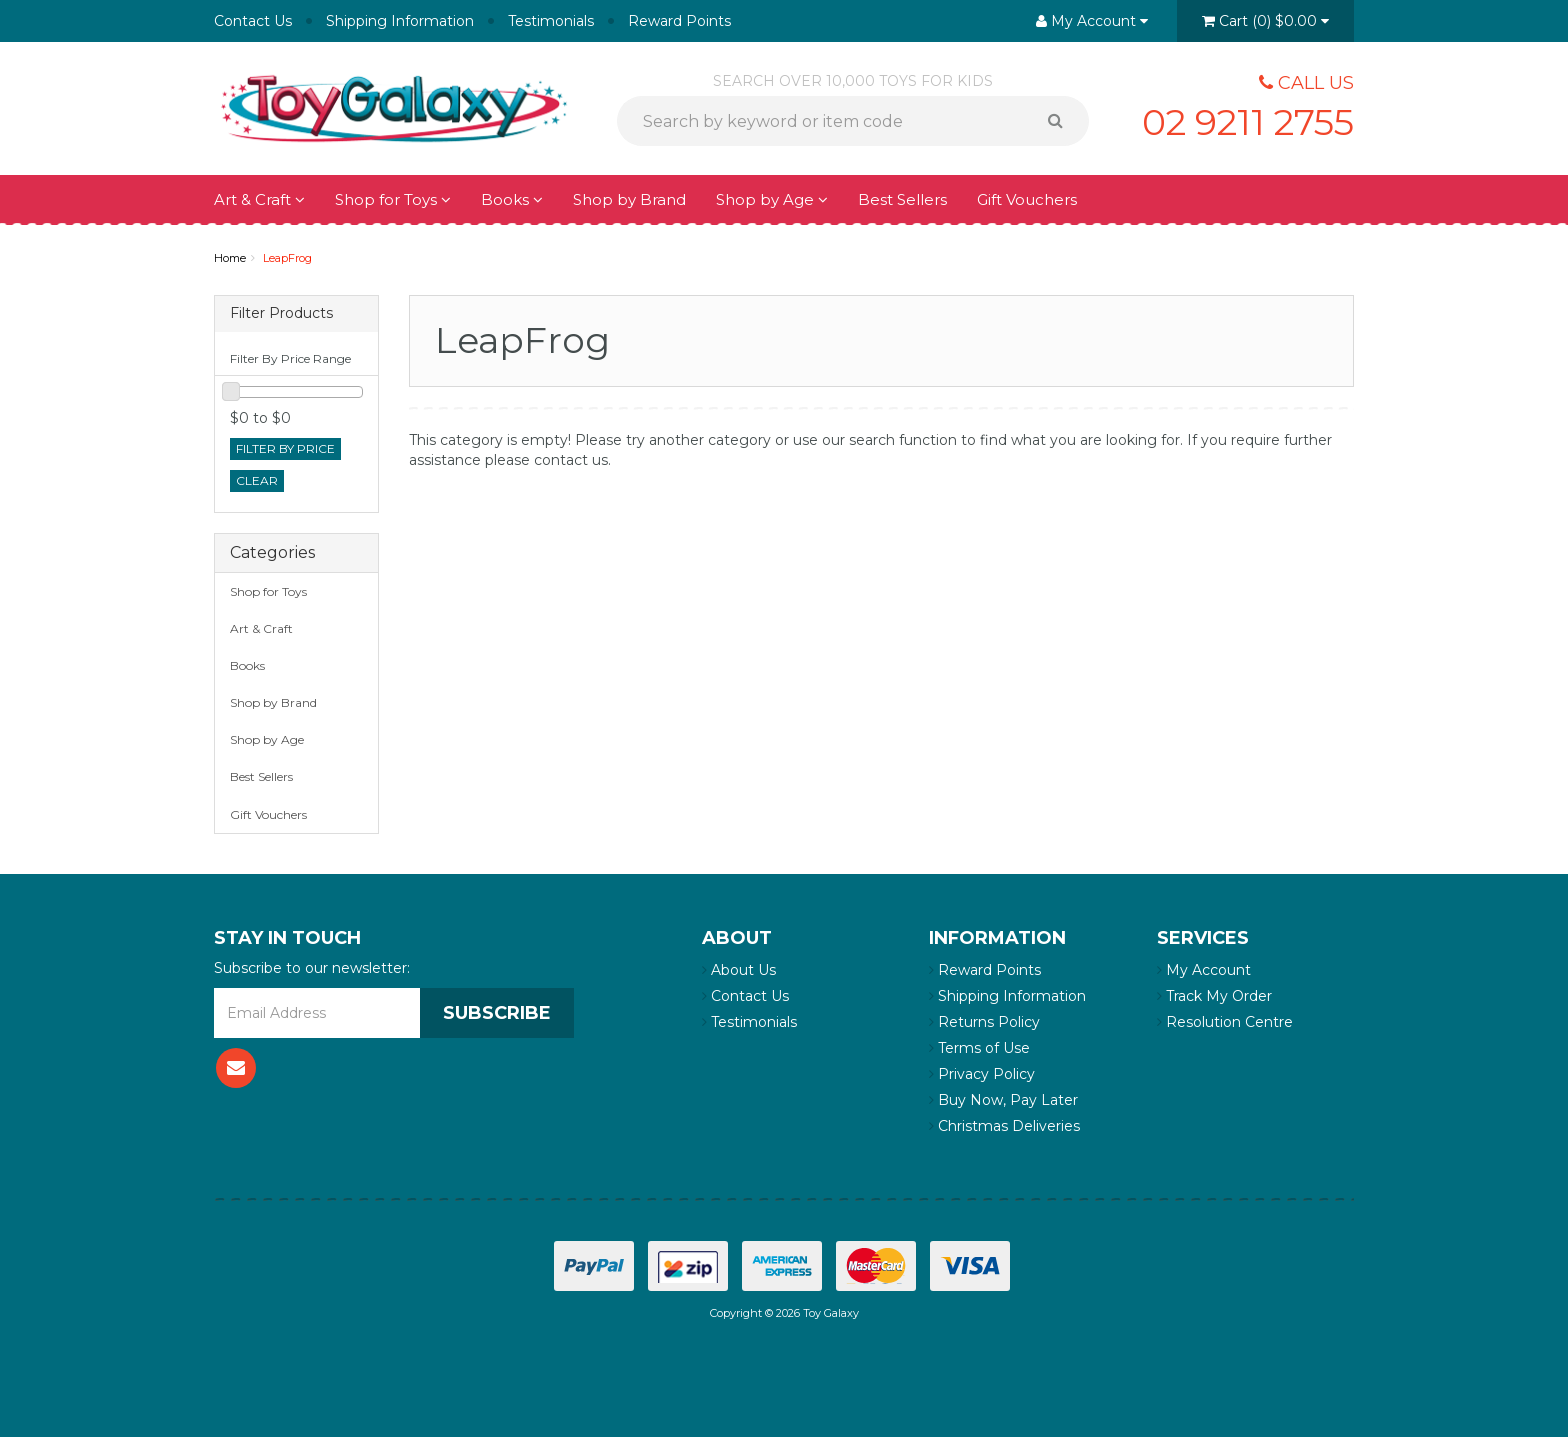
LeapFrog (287, 258)
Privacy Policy (982, 1074)
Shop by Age (772, 199)
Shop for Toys (393, 199)
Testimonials (551, 21)
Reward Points (679, 21)
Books (512, 199)
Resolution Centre (1225, 1022)
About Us (739, 970)
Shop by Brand (629, 199)
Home (230, 258)
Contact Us (253, 21)
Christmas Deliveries (1004, 1126)
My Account (1204, 970)
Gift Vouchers (1027, 199)
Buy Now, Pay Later (1003, 1100)
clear (257, 480)
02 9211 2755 (1248, 122)
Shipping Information (400, 21)
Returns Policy (984, 1022)
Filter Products (281, 313)
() (1265, 21)
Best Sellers (902, 199)
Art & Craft (259, 199)
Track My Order (1214, 996)
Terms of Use (979, 1048)
